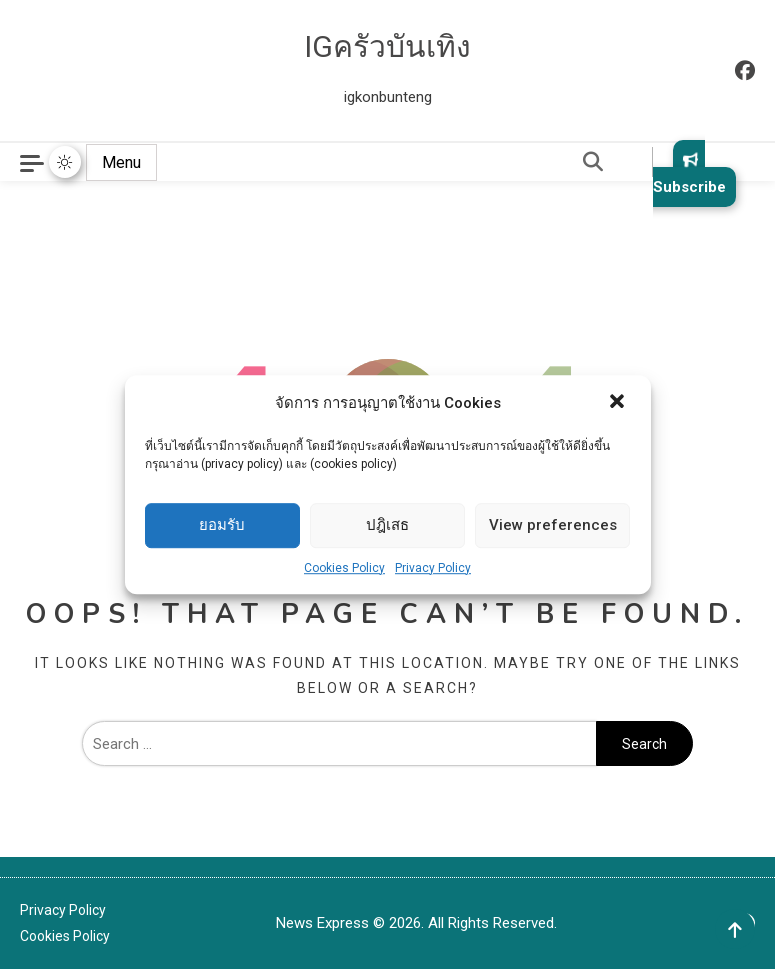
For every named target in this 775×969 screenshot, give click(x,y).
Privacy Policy (433, 568)
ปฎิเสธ (387, 525)
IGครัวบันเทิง (387, 46)
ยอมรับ (222, 525)
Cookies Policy (344, 568)
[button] (619, 403)
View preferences (553, 525)
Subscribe (689, 173)
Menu (121, 162)
